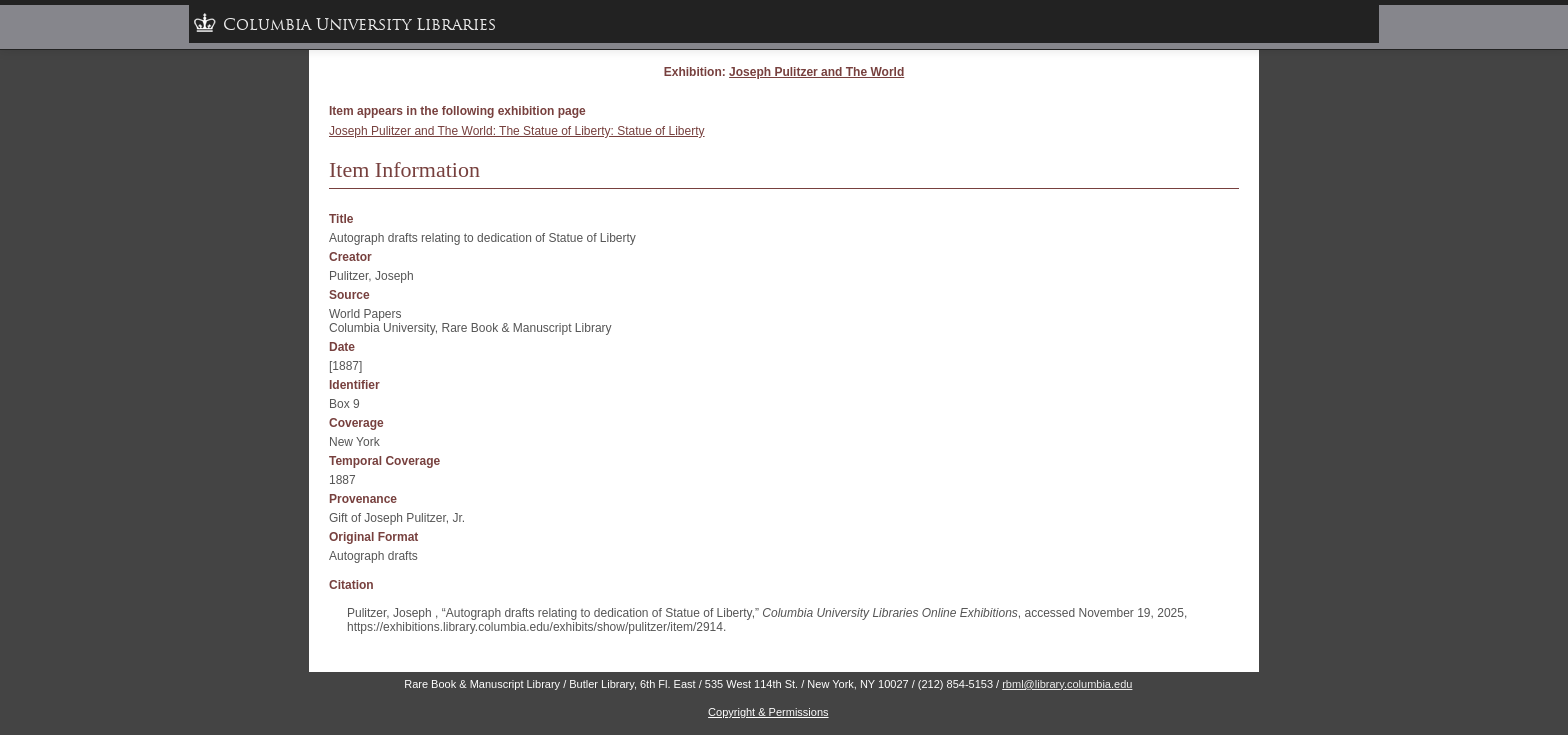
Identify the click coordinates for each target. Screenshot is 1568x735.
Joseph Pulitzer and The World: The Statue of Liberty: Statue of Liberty (517, 131)
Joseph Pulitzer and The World (816, 72)
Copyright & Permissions (768, 712)
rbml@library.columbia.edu (1067, 684)
